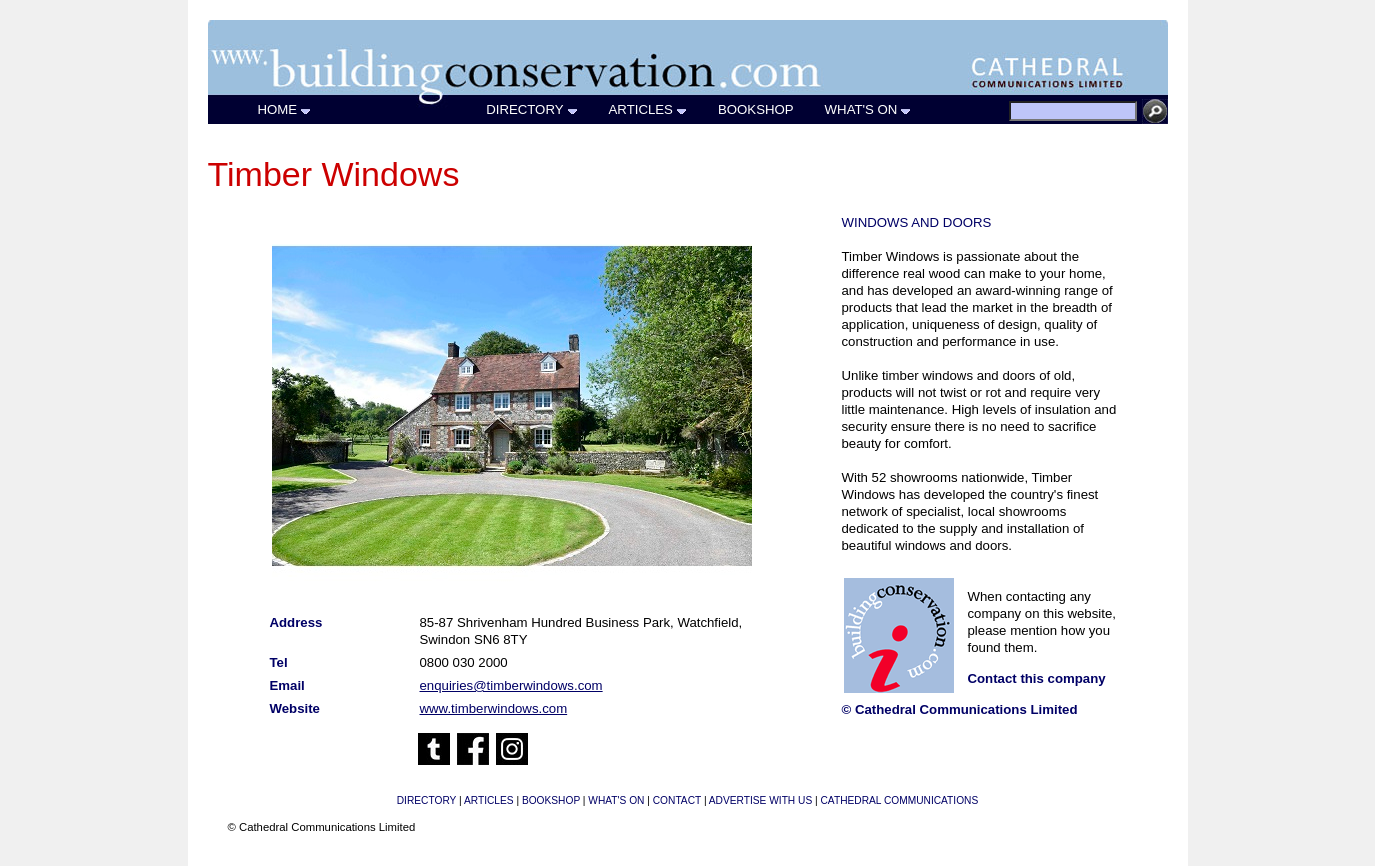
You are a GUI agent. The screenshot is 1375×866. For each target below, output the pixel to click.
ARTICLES (648, 109)
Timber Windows (334, 174)
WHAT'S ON (869, 109)
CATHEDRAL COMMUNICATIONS (900, 800)
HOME (285, 109)
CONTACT (677, 800)
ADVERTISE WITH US (760, 800)
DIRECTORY (532, 109)
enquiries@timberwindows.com (511, 685)
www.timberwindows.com (494, 708)
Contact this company (1037, 678)
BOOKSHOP (756, 109)
